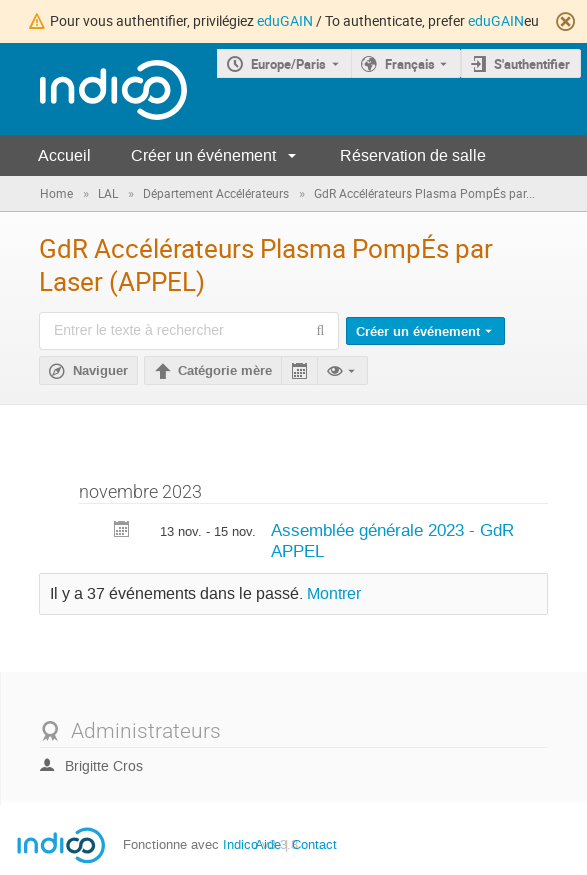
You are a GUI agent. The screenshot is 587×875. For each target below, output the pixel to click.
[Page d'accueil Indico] (93, 89)
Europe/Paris (288, 64)
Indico (240, 844)
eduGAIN (285, 20)
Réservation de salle (413, 155)
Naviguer (100, 371)
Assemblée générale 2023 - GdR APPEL (392, 540)
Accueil (64, 155)
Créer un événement (203, 155)
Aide (268, 844)
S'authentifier (532, 64)
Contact (314, 844)
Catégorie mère (225, 371)
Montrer (334, 594)
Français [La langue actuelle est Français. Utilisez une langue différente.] (410, 64)
